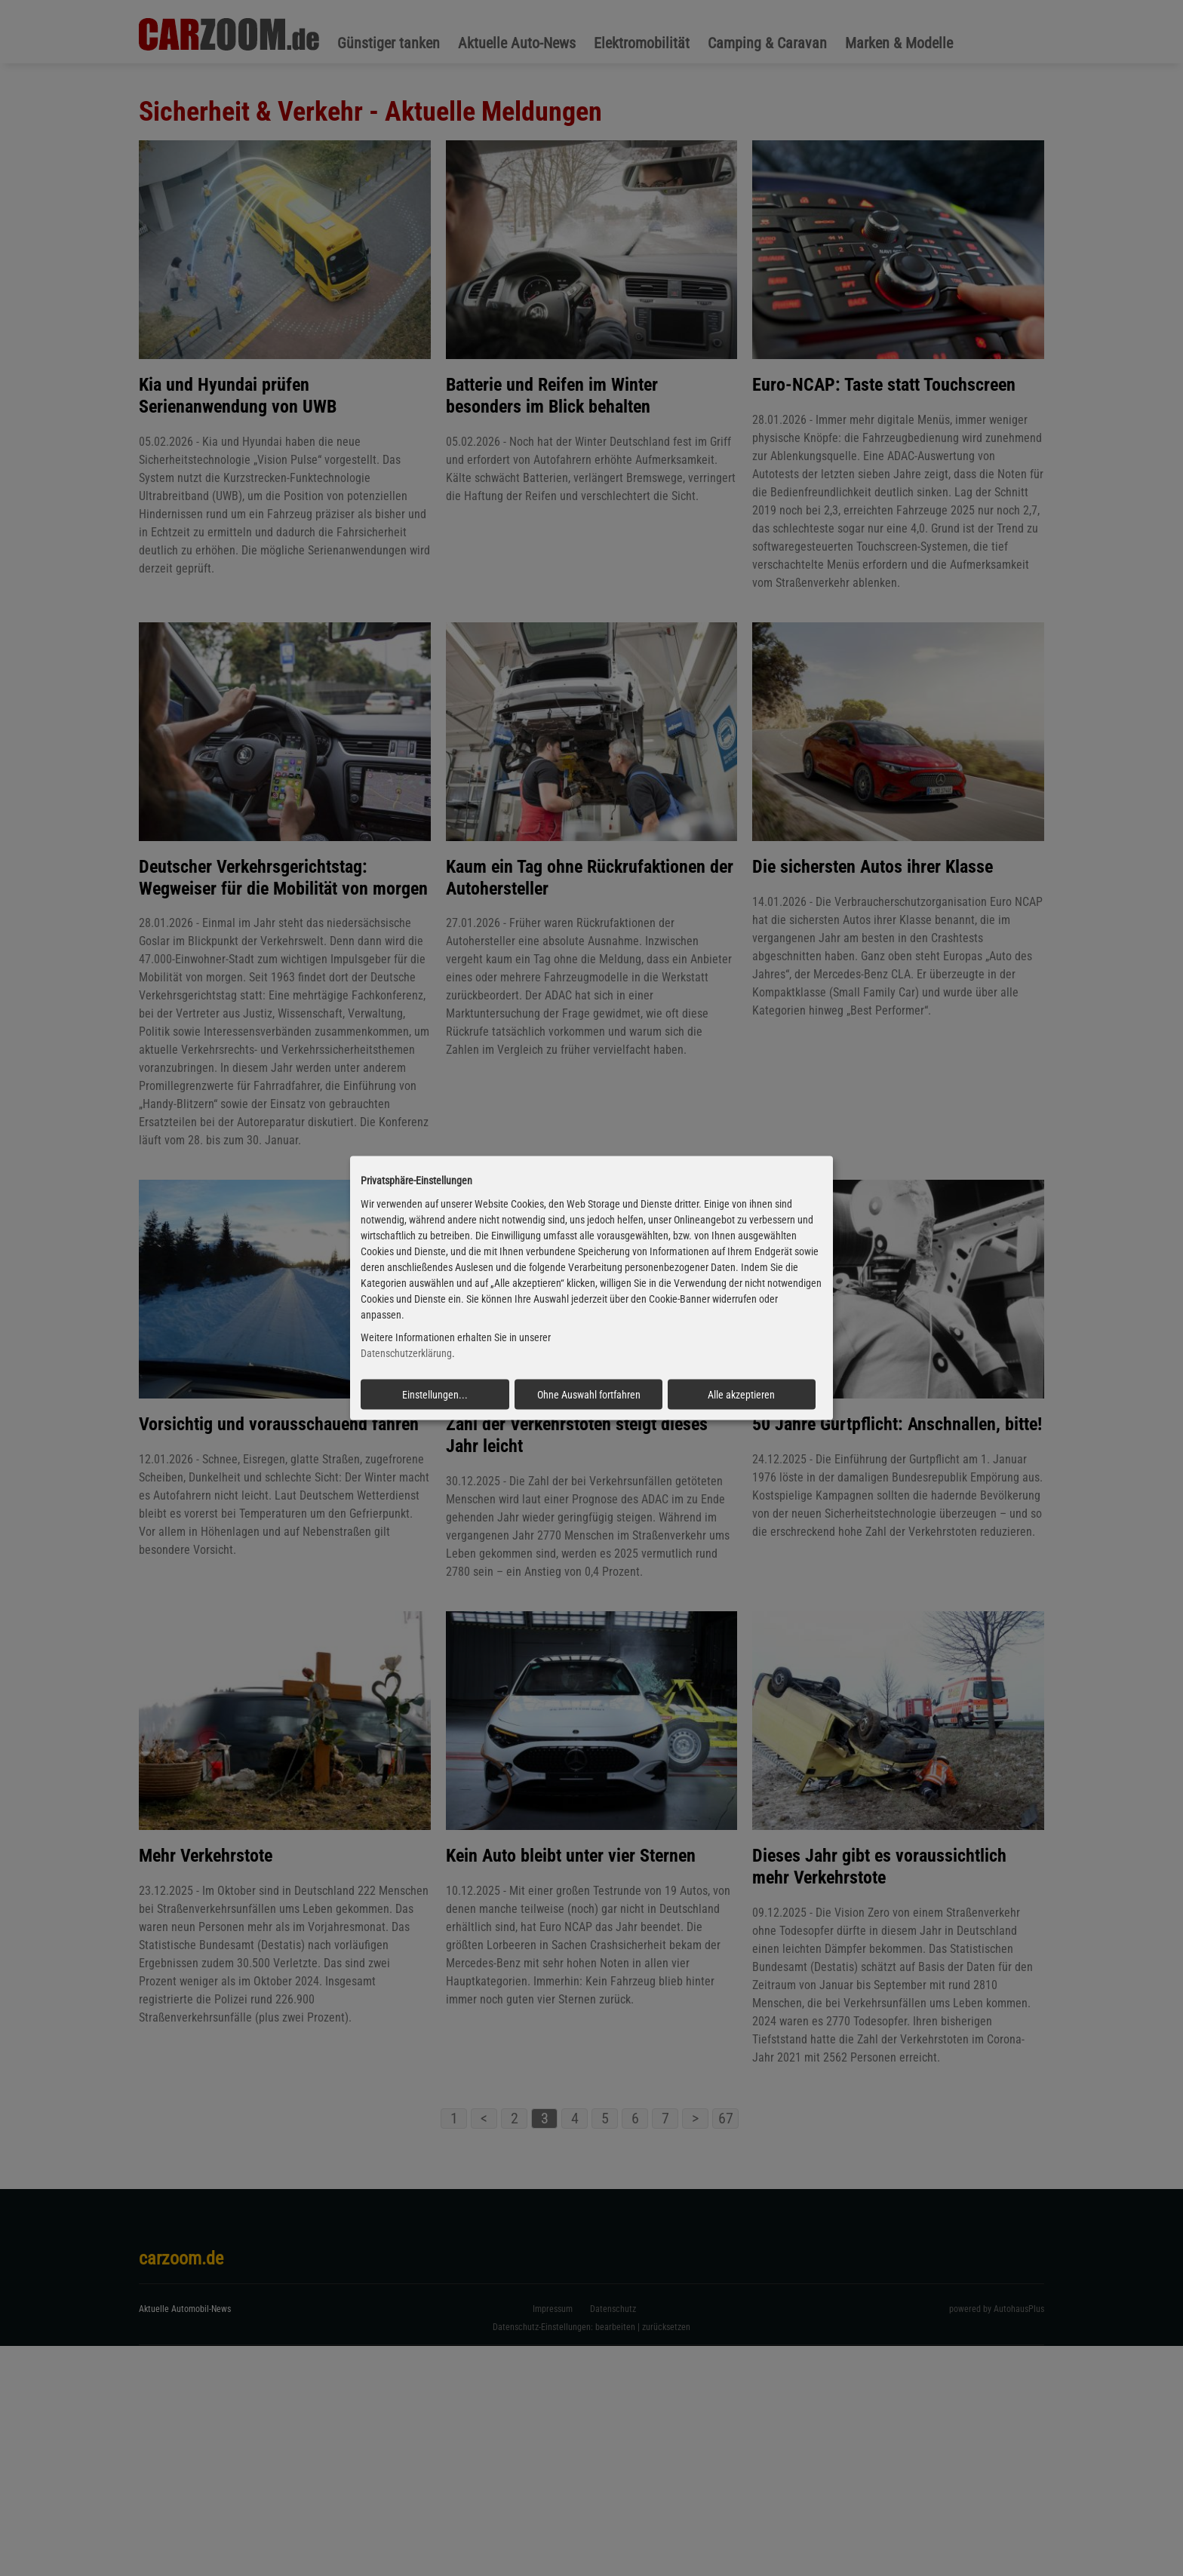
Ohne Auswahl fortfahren (589, 1395)
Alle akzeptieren (741, 1395)
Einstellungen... (435, 1395)
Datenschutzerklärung (406, 1353)
